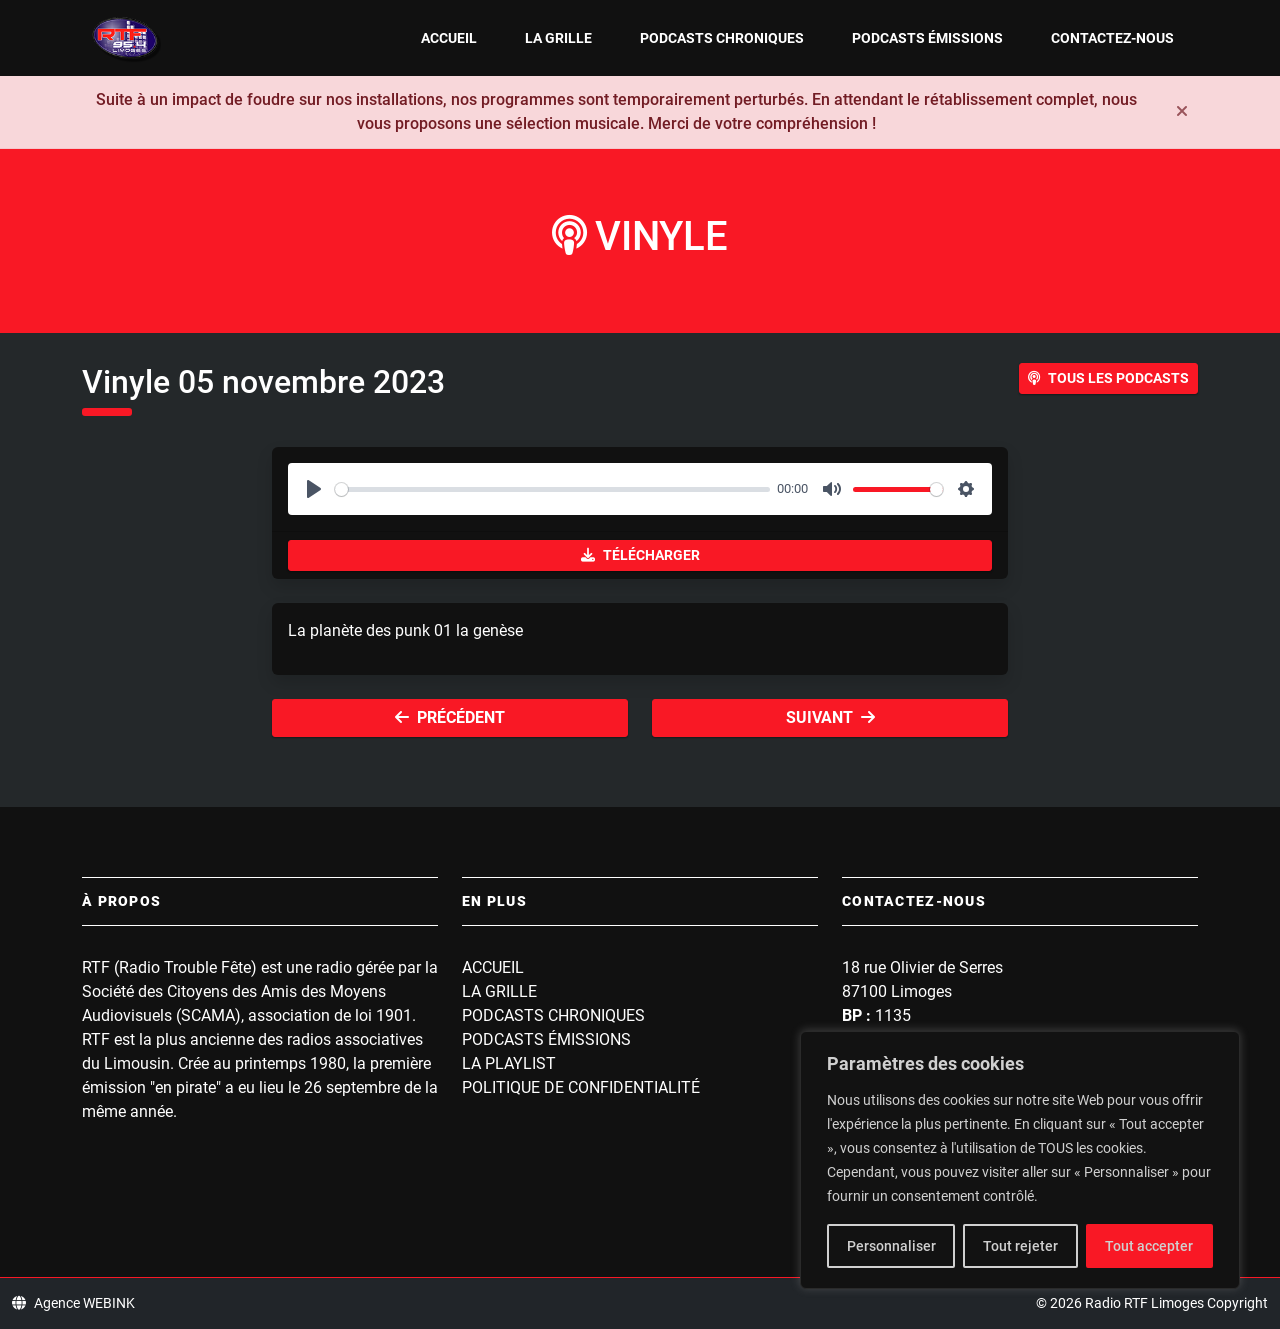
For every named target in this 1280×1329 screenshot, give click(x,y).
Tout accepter (1149, 1246)
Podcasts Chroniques (722, 38)
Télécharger (640, 555)
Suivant (830, 717)
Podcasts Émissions (927, 38)
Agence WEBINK (73, 1303)
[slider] (552, 489)
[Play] (314, 489)
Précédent (450, 717)
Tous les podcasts (1108, 378)
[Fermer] (1182, 112)
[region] (1020, 1160)
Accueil (449, 38)
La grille (558, 38)
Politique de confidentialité (581, 1087)
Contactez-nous (1112, 38)
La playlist (509, 1063)
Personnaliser (891, 1246)
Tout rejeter (1020, 1246)
